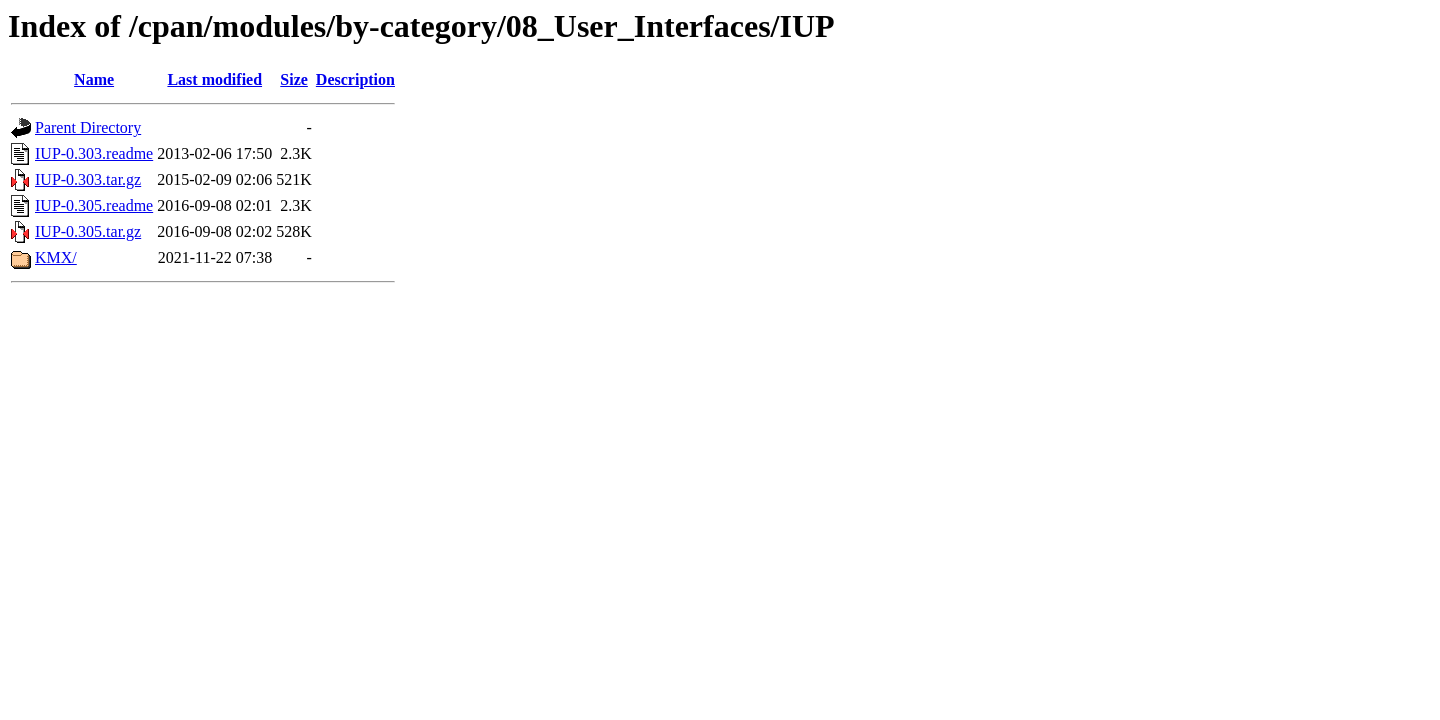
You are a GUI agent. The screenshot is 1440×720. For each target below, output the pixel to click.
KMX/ (56, 257)
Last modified (214, 79)
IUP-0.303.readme (94, 153)
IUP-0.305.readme (94, 205)
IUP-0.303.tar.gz (88, 179)
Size (294, 79)
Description (355, 79)
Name (94, 79)
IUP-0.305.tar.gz (88, 231)
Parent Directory (88, 127)
